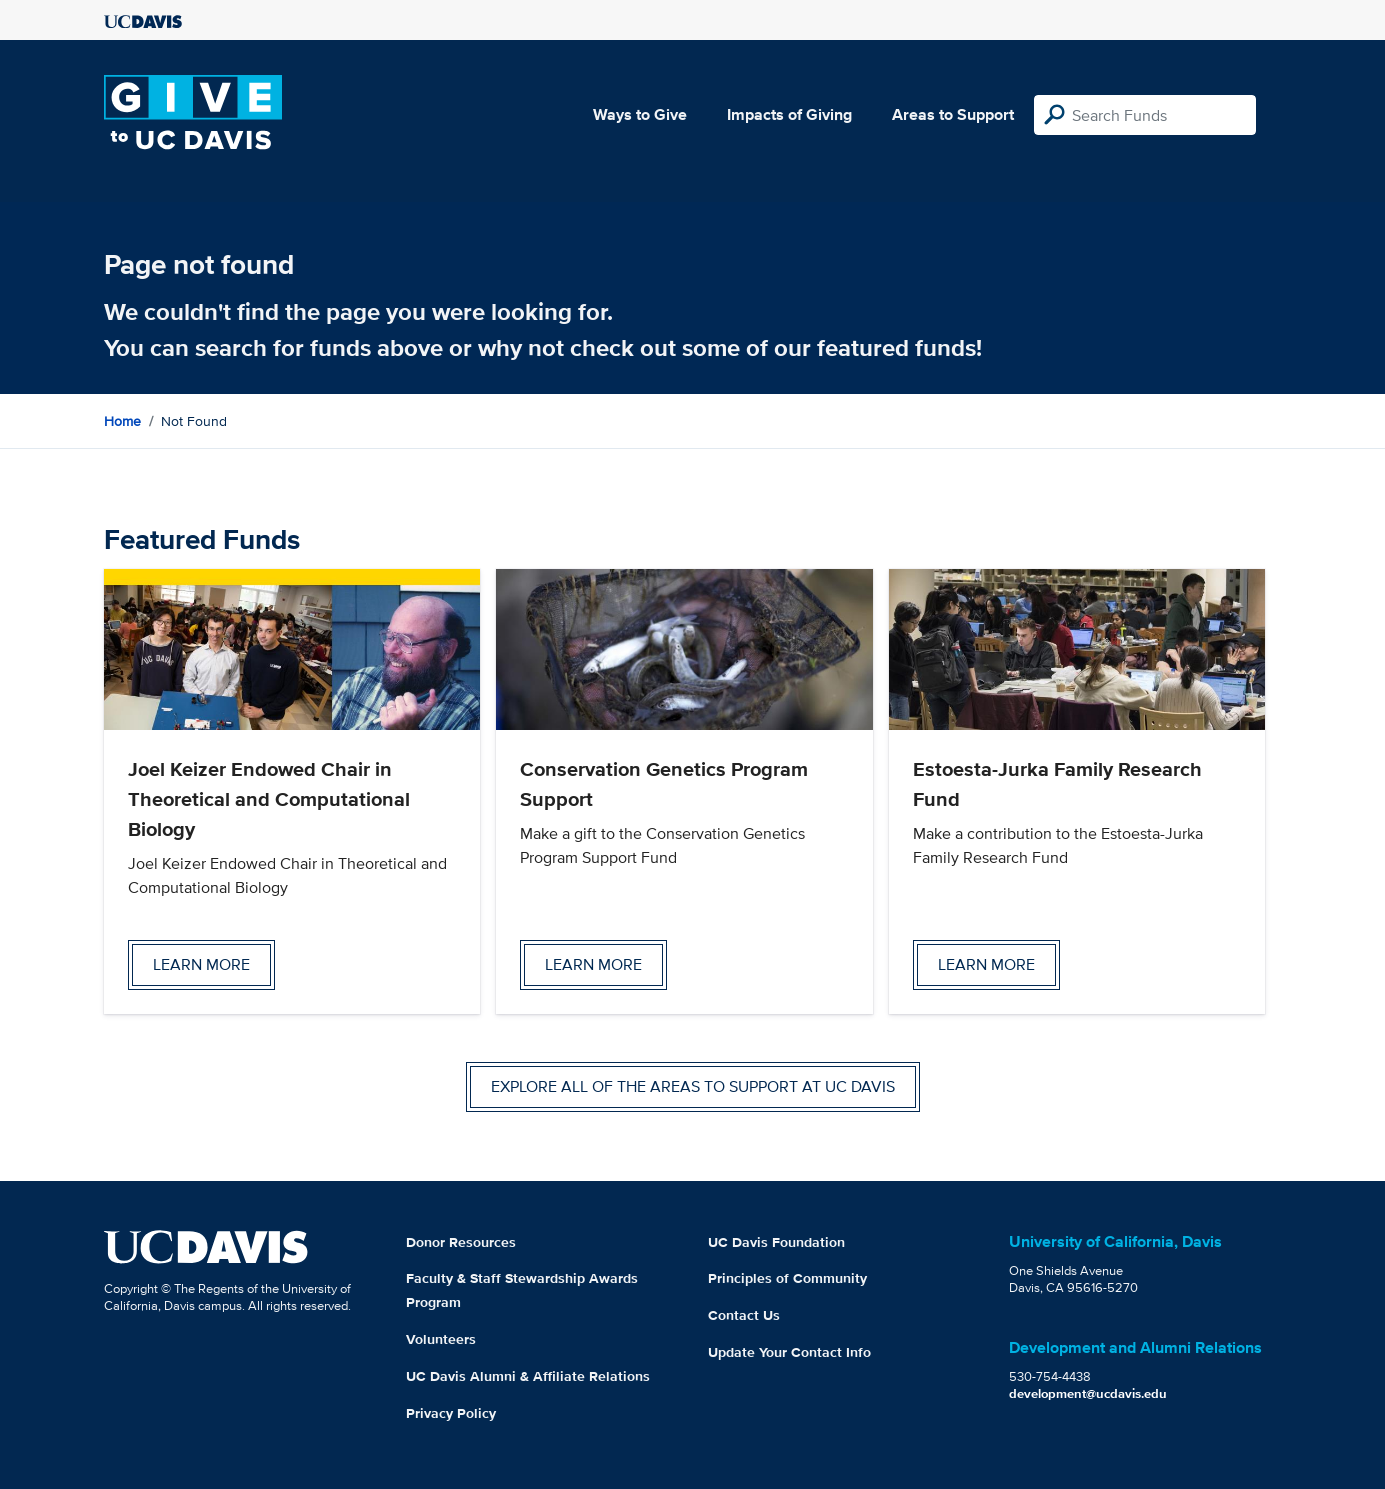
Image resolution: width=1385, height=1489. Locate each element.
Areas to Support (953, 114)
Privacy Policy (451, 1413)
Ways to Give (640, 114)
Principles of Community (787, 1278)
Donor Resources (461, 1242)
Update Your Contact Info (789, 1352)
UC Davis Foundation (776, 1242)
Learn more (201, 964)
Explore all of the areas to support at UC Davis (693, 1086)
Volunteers (441, 1339)
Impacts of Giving (789, 114)
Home (122, 421)
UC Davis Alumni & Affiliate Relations (528, 1376)
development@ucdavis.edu (1088, 1393)
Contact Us (744, 1315)
